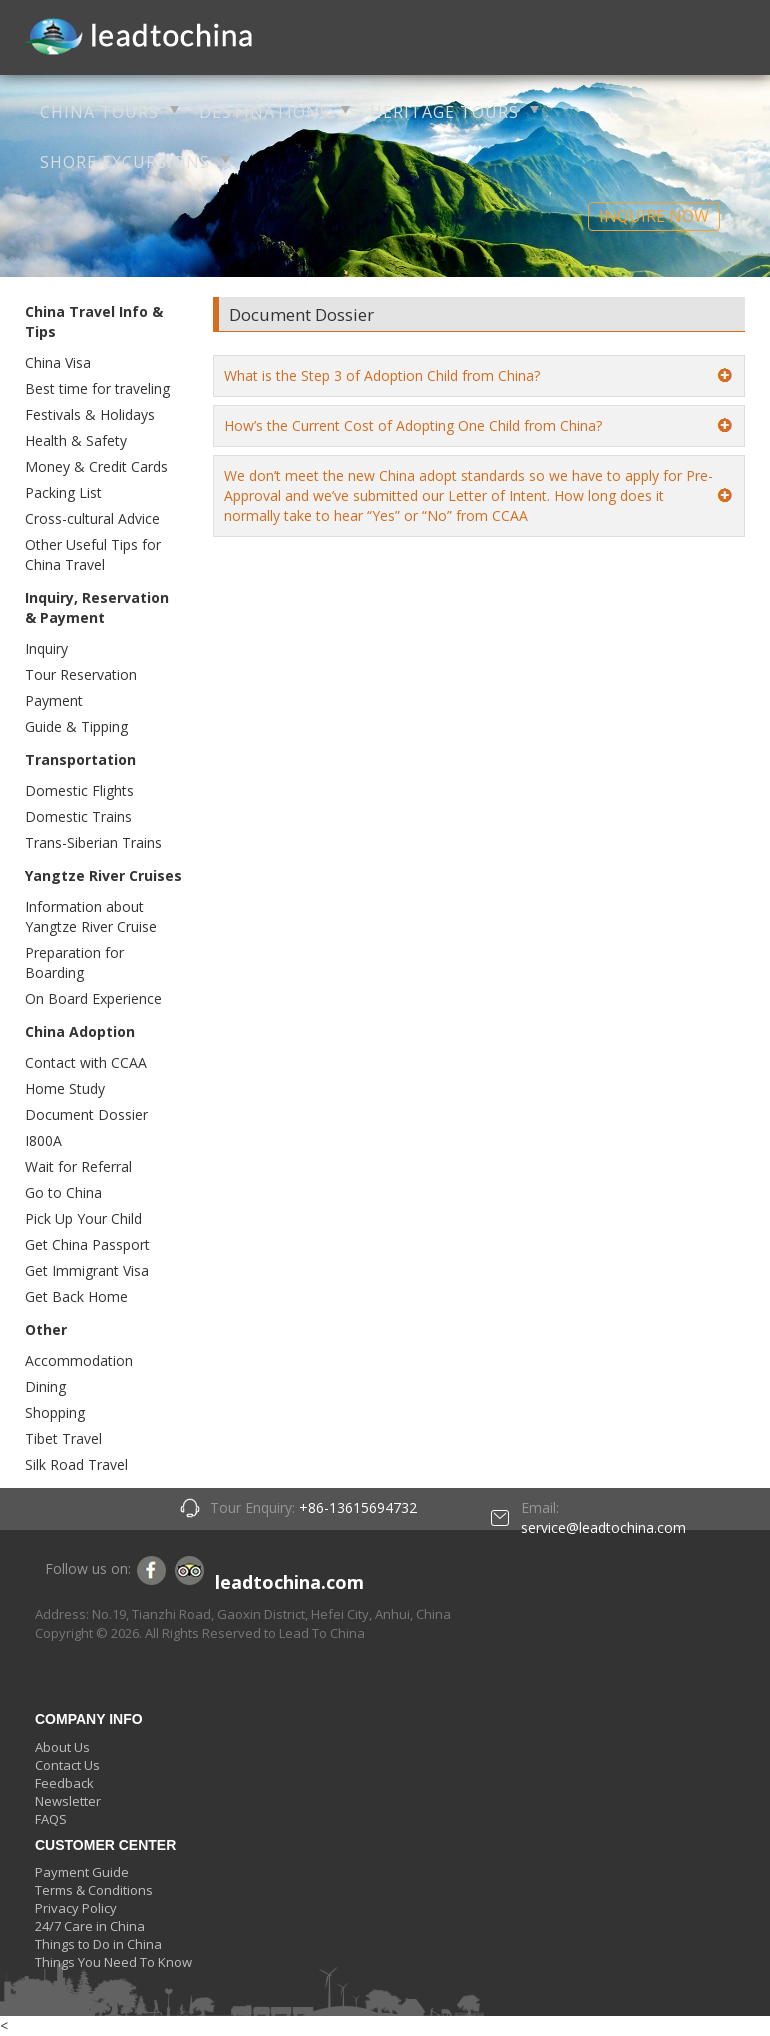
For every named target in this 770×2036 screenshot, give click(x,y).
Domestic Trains (78, 816)
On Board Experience (93, 998)
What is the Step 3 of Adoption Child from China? (382, 375)
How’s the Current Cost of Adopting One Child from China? (413, 425)
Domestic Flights (79, 790)
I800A (43, 1140)
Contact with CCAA (86, 1062)
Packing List (63, 492)
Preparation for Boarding (74, 962)
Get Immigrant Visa (87, 1270)
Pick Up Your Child (83, 1218)
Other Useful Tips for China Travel (93, 554)
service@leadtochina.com (603, 1527)
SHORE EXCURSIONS (125, 162)
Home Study (65, 1088)
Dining (45, 1386)
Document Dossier (86, 1114)
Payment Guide (82, 1872)
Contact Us (67, 1765)
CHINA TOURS (99, 112)
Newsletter (68, 1801)
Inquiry (46, 648)
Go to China (63, 1192)
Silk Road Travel (76, 1464)
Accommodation (79, 1360)
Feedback (64, 1783)
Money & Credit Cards (96, 466)
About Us (62, 1747)
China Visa (58, 362)
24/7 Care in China (90, 1926)
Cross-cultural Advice (92, 518)
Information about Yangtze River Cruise (91, 916)
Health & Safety (76, 440)
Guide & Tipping (76, 726)
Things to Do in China (98, 1944)
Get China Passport (87, 1244)
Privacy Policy (76, 1908)
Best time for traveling (97, 388)
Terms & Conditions (94, 1890)
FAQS (51, 1819)
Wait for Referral (78, 1166)
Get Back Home (76, 1296)
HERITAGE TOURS (444, 112)
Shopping (55, 1412)
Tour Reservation (81, 674)
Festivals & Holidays (90, 414)
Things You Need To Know (113, 1962)
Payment (54, 700)
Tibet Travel (63, 1438)
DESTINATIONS (264, 112)
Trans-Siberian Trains (93, 842)
